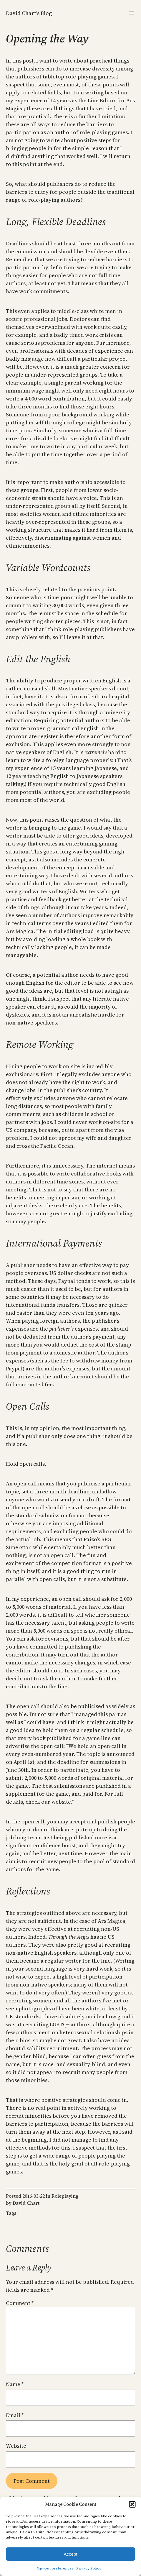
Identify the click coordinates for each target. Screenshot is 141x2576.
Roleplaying (65, 2196)
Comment (20, 2303)
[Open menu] (131, 13)
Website (16, 2445)
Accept (70, 2554)
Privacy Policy (88, 2568)
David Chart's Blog (29, 13)
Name (15, 2384)
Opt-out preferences (55, 2568)
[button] (132, 2504)
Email (15, 2415)
